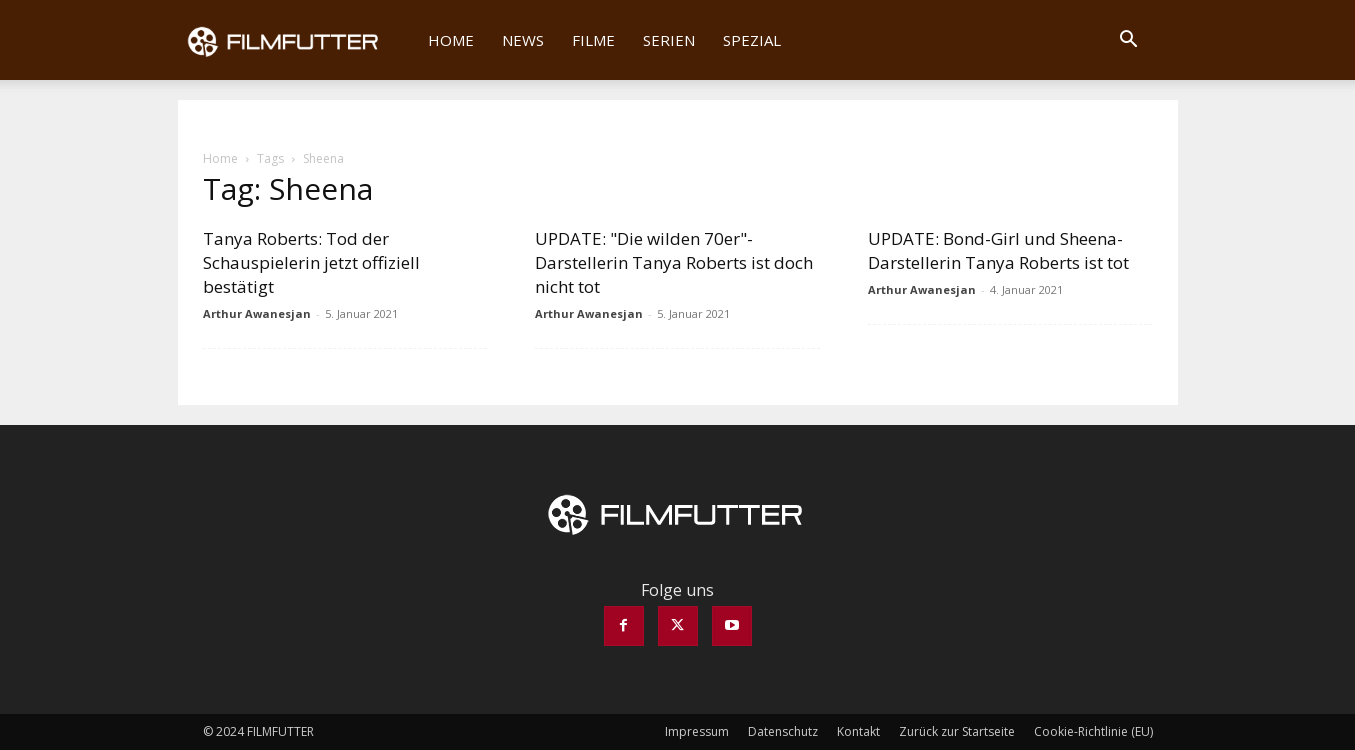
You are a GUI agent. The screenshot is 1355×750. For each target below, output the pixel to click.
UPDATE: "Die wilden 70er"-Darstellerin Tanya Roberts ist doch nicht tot (674, 262)
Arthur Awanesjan (257, 313)
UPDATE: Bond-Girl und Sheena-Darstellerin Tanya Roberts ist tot (998, 250)
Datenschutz (783, 731)
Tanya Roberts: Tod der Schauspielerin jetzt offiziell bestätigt (311, 262)
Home (451, 40)
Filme (593, 40)
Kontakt (858, 731)
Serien (669, 40)
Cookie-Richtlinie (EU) (1093, 731)
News (523, 40)
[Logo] (296, 40)
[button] (1129, 41)
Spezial (752, 40)
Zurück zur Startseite (957, 731)
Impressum (697, 731)
